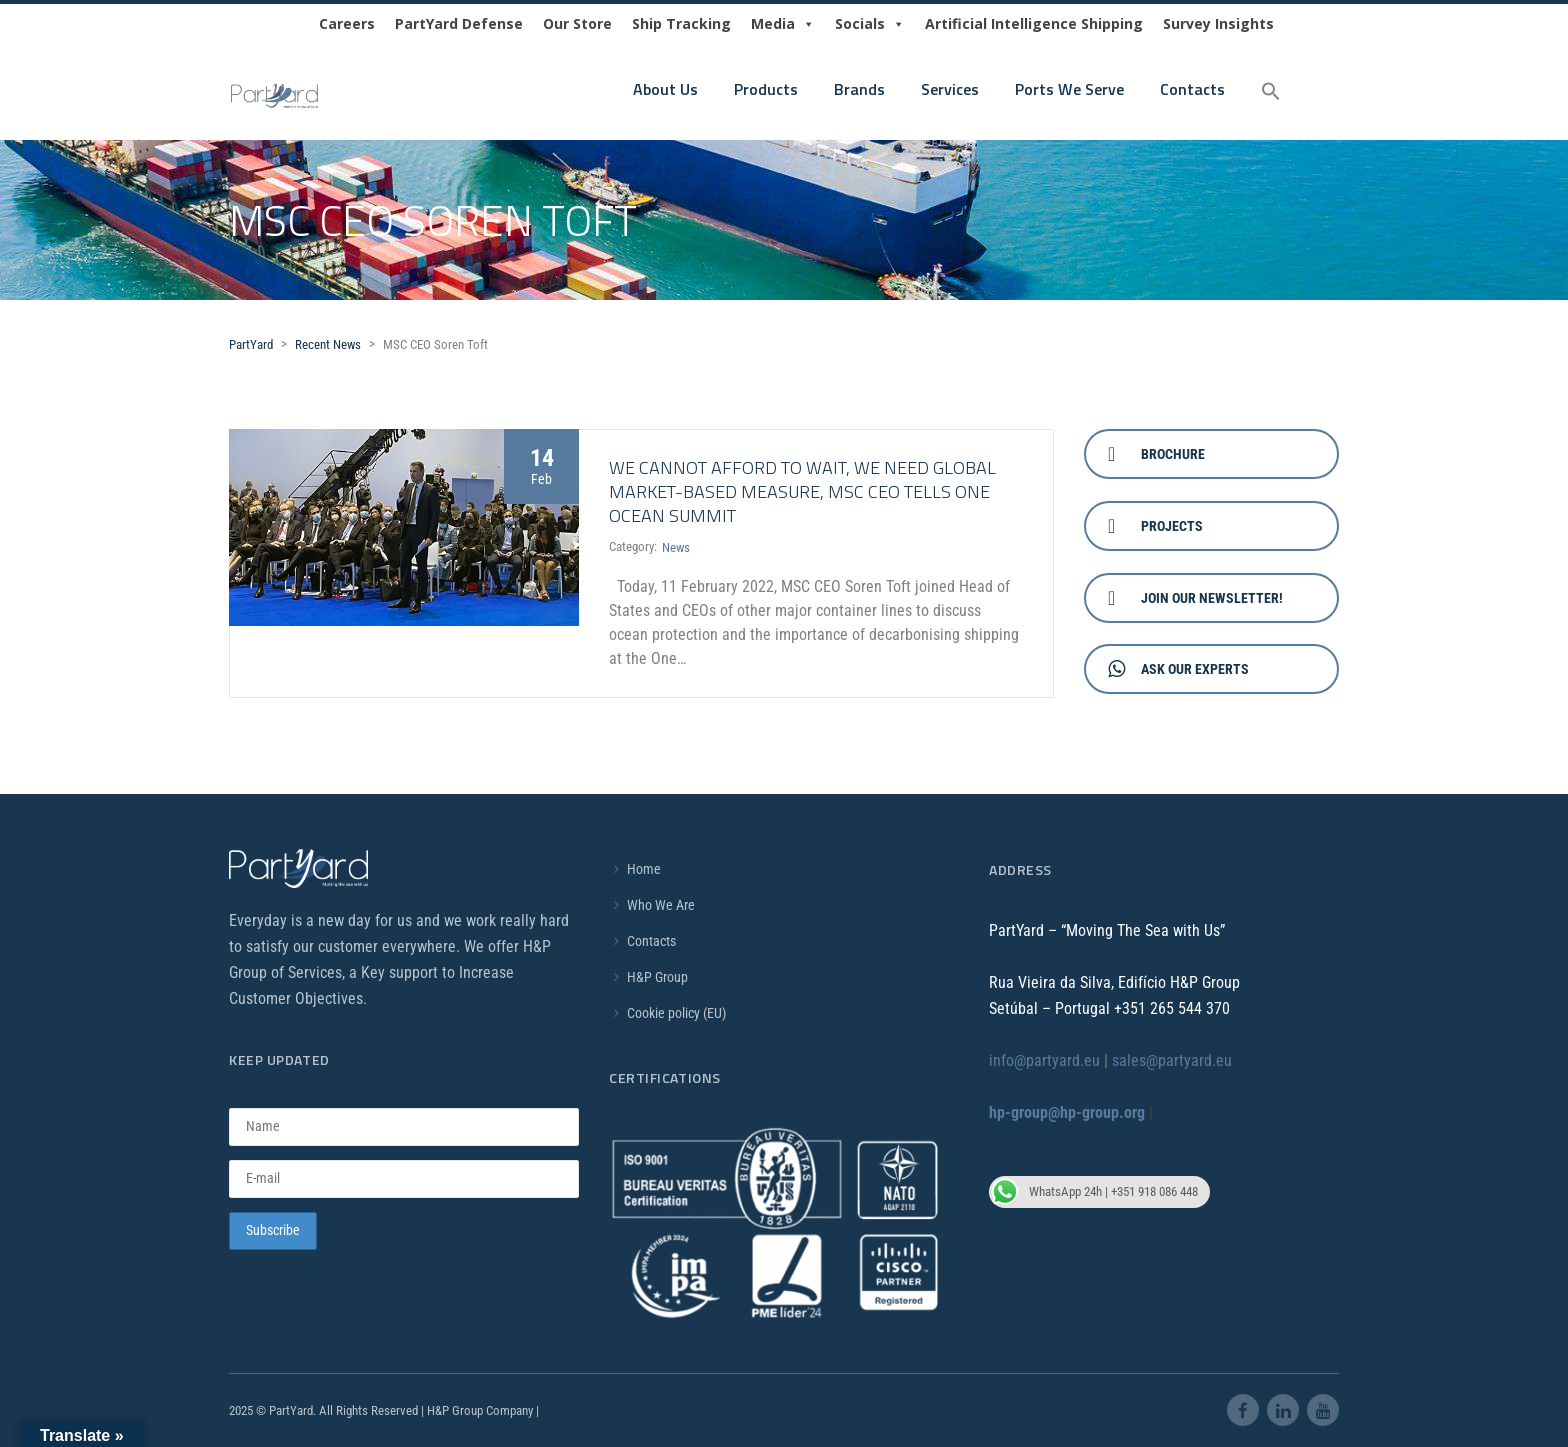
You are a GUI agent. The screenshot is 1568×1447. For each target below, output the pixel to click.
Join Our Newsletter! (1195, 598)
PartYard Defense (459, 23)
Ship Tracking (681, 23)
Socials (870, 24)
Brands (859, 89)
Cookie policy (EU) (676, 1013)
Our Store (577, 23)
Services (950, 89)
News (676, 547)
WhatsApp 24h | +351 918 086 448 (1093, 1192)
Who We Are (661, 905)
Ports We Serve (1069, 89)
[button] (1271, 92)
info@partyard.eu (1044, 1060)
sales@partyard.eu (1172, 1060)
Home (644, 869)
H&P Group (657, 977)
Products (766, 89)
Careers (347, 23)
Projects (1155, 526)
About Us (665, 89)
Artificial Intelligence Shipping (1034, 23)
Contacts (1192, 89)
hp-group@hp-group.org (1067, 1112)
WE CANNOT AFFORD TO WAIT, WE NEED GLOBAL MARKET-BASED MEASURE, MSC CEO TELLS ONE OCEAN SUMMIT (802, 491)
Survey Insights (1218, 23)
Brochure (1156, 454)
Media (783, 24)
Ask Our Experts (1178, 669)
